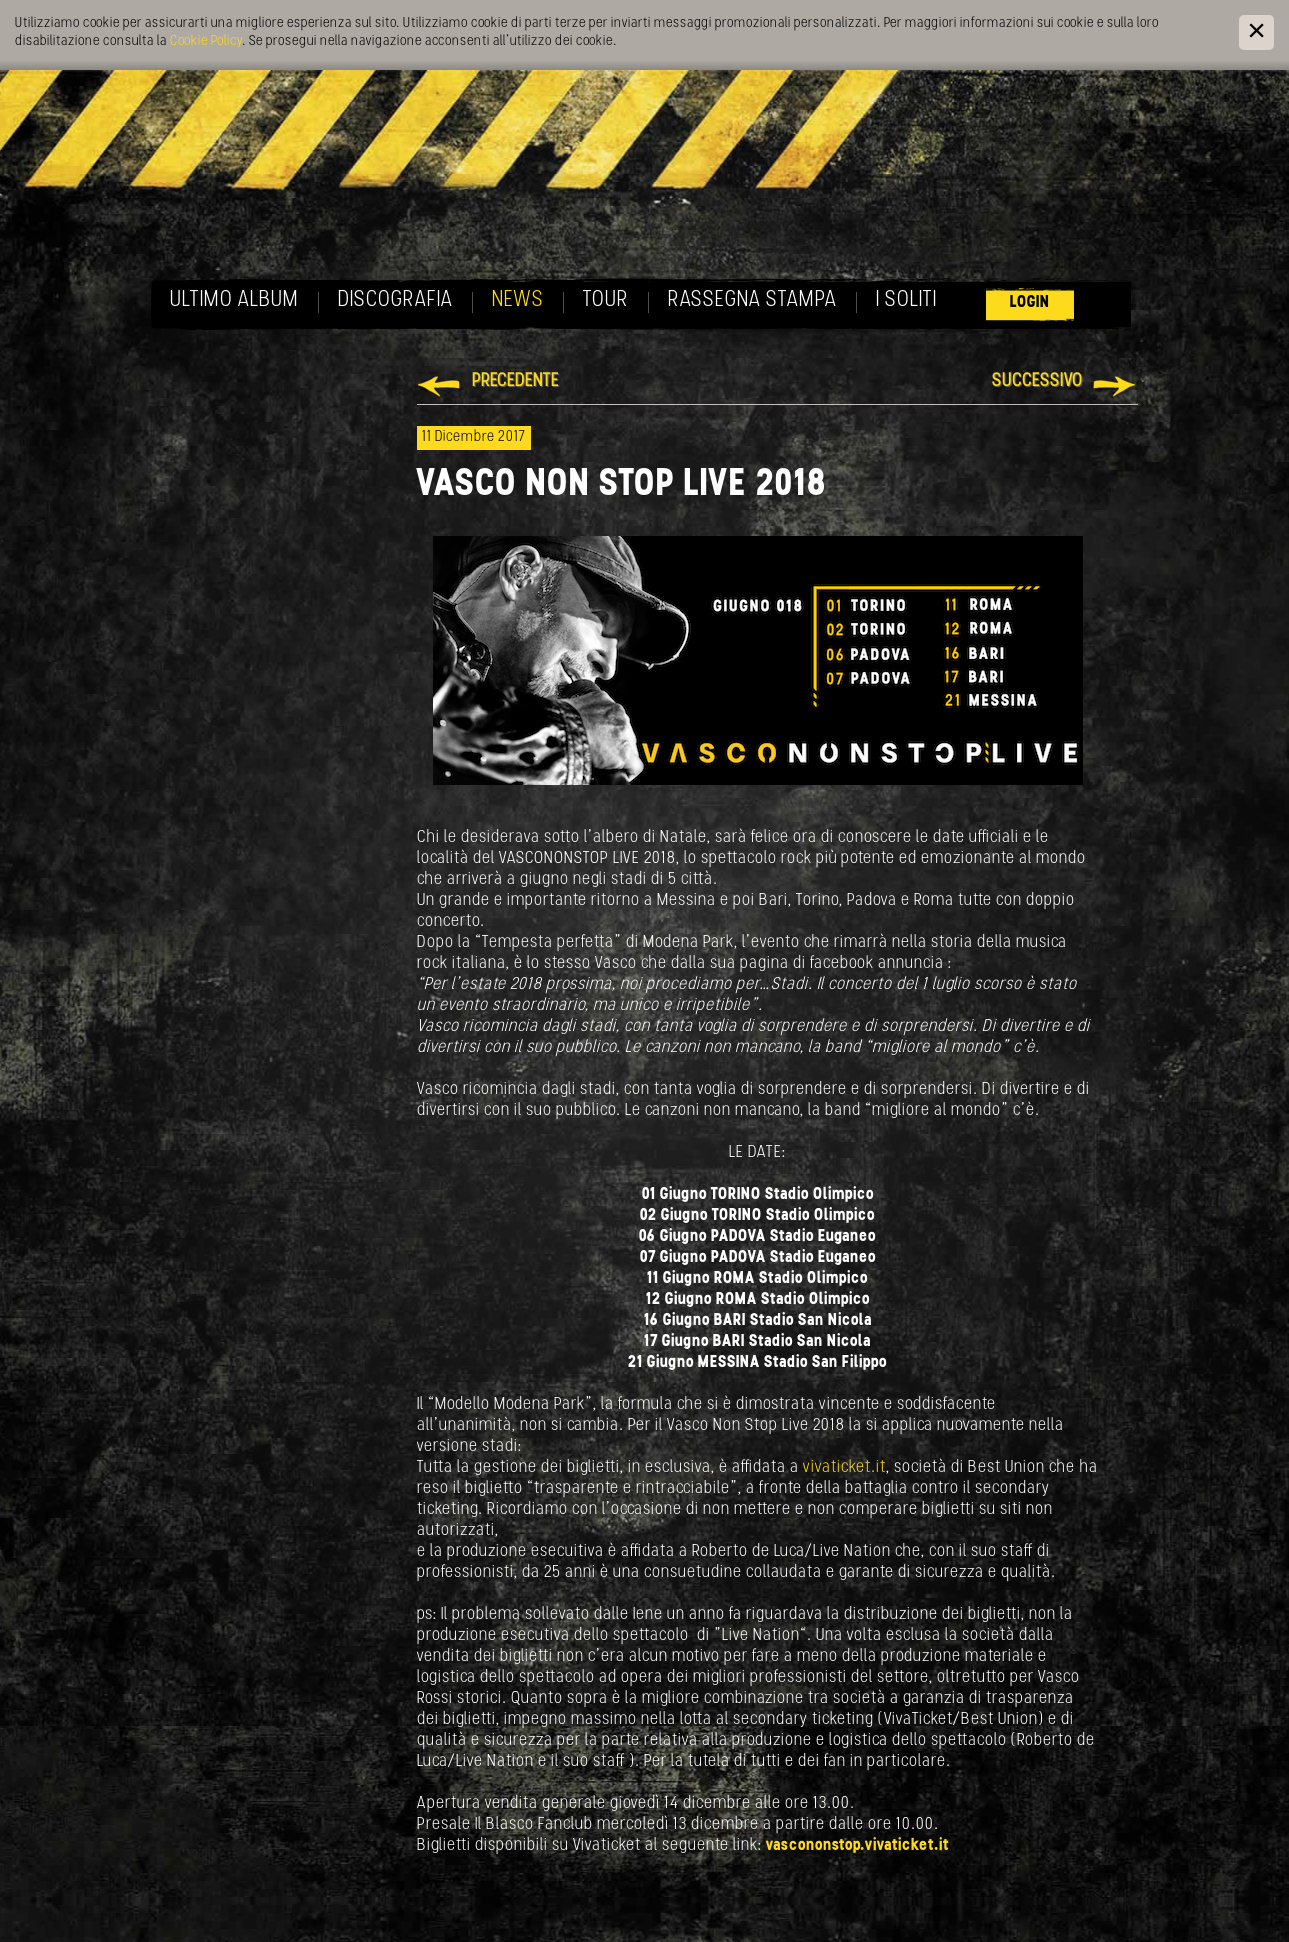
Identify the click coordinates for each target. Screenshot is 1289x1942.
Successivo (1037, 381)
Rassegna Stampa (752, 300)
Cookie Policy (206, 41)
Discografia (395, 300)
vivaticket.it (844, 1467)
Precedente (515, 381)
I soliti (906, 300)
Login (1030, 302)
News (518, 300)
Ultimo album (234, 300)
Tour (606, 300)
